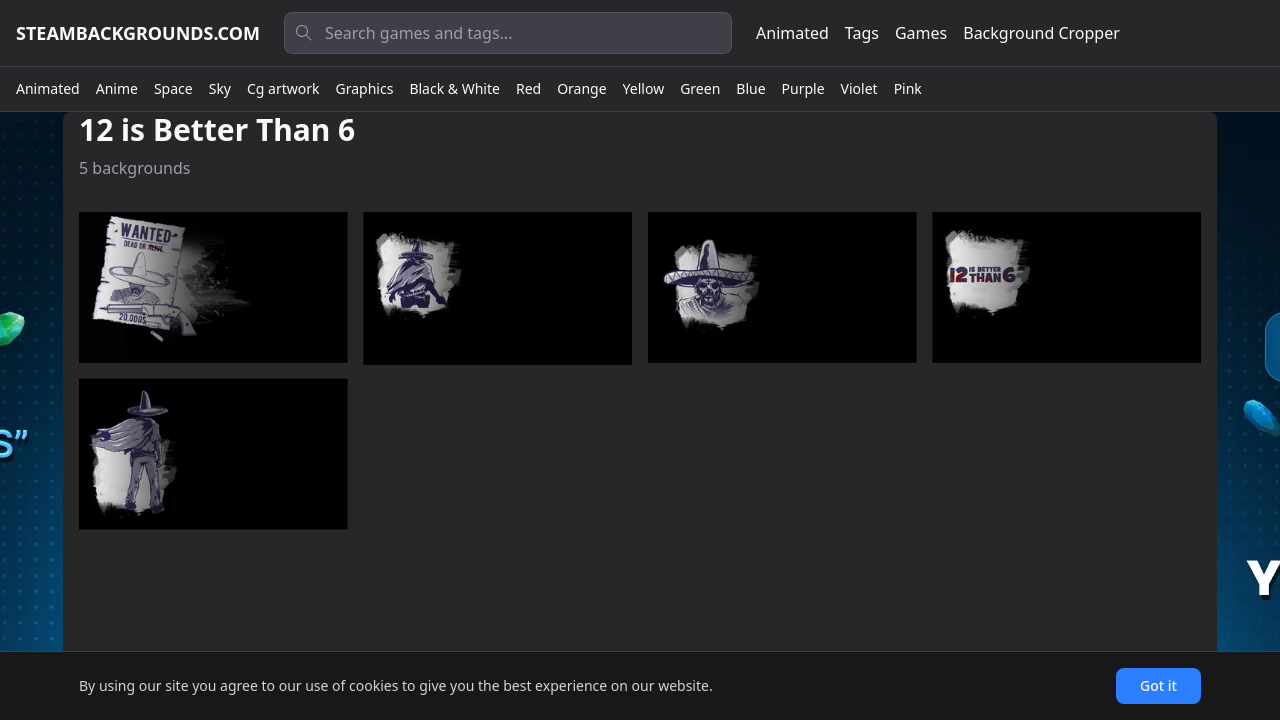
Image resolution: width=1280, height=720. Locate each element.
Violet (859, 88)
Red (528, 88)
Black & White (454, 88)
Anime (117, 88)
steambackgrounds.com (138, 33)
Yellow (644, 88)
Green (700, 88)
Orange (581, 88)
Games (921, 33)
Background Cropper (1041, 33)
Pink (908, 88)
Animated (792, 33)
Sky (220, 88)
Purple (803, 88)
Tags (862, 33)
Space (173, 88)
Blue (750, 88)
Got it (1158, 685)
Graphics (365, 88)
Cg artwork (283, 88)
